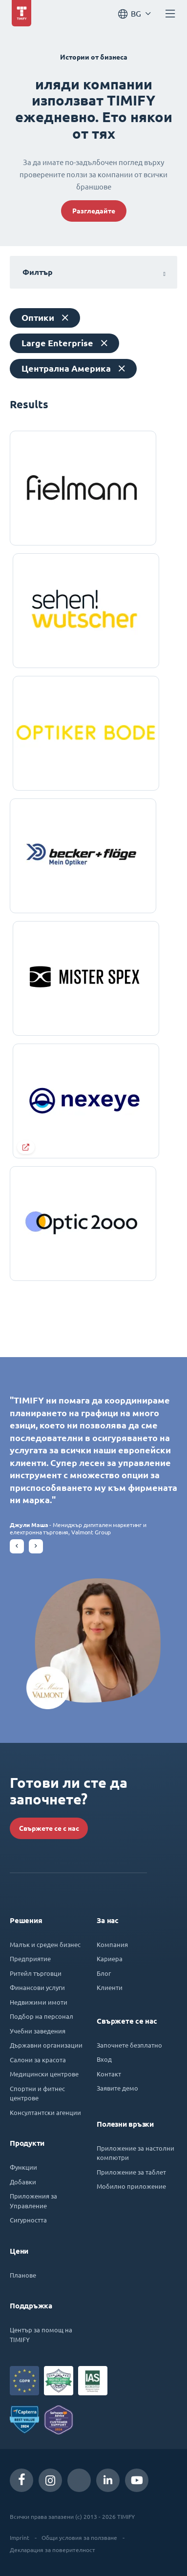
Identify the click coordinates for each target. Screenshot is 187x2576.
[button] (17, 1546)
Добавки (23, 2181)
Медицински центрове (44, 2073)
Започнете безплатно (129, 2045)
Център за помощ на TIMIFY (41, 2334)
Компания (112, 1944)
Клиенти (110, 1987)
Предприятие (30, 1958)
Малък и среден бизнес (45, 1944)
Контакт (109, 2073)
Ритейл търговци (36, 1973)
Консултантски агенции (45, 2112)
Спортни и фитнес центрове (37, 2093)
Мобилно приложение (131, 2186)
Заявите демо (117, 2088)
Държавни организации (46, 2045)
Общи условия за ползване (79, 2537)
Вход (104, 2059)
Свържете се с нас (49, 1828)
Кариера (110, 1958)
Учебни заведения (37, 2030)
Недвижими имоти (38, 2002)
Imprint (19, 2537)
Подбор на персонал (41, 2016)
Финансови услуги (37, 1987)
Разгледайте (93, 211)
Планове (23, 2275)
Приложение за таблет (131, 2172)
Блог (104, 1973)
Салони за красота (38, 2059)
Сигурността (28, 2219)
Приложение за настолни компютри (135, 2152)
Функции (23, 2167)
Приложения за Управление (33, 2200)
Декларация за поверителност (52, 2549)
